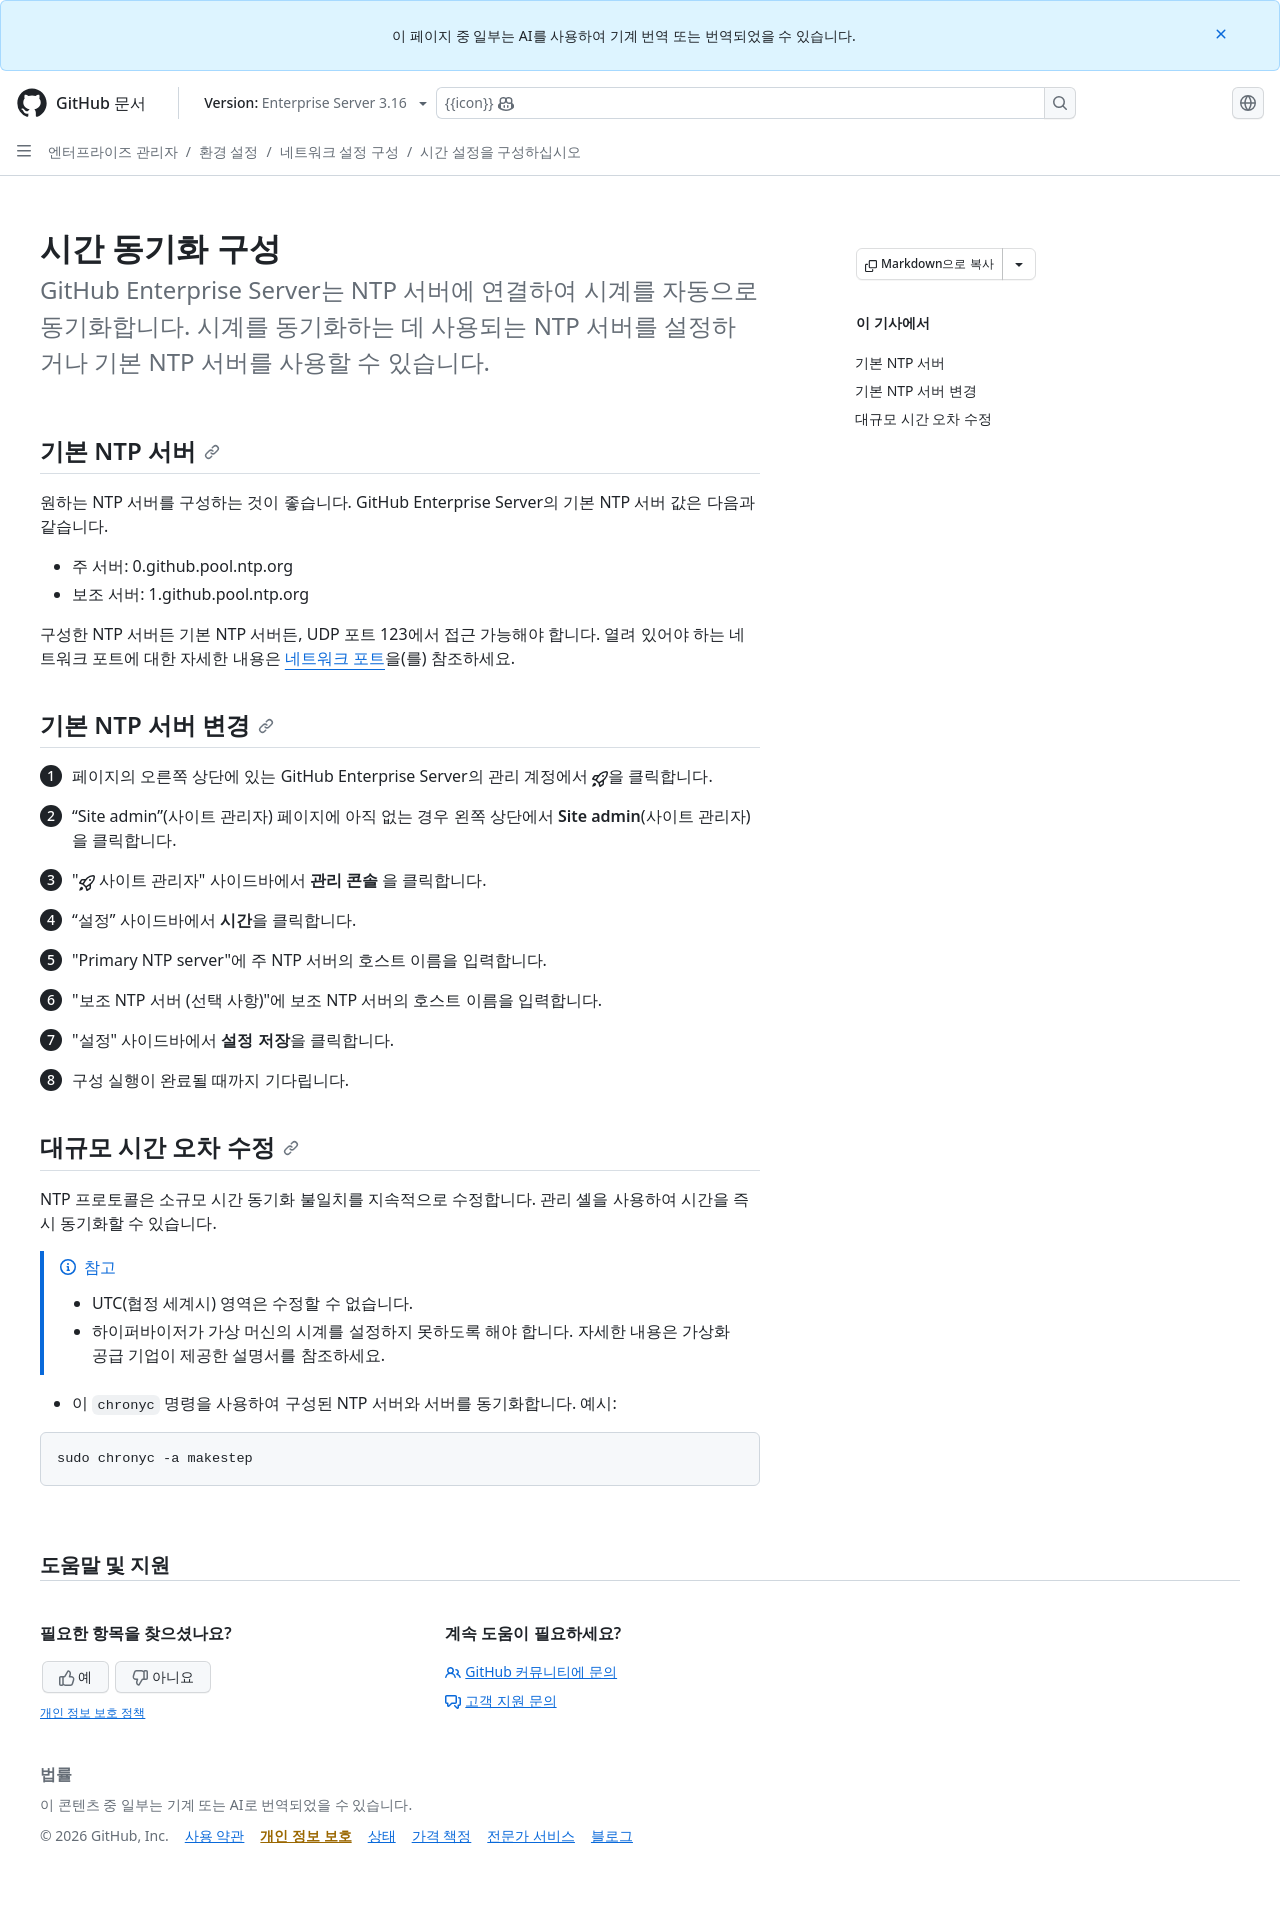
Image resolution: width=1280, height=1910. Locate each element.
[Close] (1223, 32)
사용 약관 (215, 1835)
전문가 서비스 (531, 1835)
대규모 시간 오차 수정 (169, 1146)
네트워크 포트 (335, 658)
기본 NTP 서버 (130, 450)
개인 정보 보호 (305, 1835)
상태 (382, 1835)
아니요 (163, 1676)
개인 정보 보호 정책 (92, 1712)
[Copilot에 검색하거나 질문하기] (756, 103)
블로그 (612, 1835)
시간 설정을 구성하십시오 (500, 151)
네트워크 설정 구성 (339, 151)
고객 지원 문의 (500, 1700)
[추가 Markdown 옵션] (1019, 264)
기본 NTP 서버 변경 (157, 724)
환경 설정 (229, 151)
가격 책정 (442, 1835)
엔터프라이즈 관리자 (113, 151)
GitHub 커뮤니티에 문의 (531, 1671)
